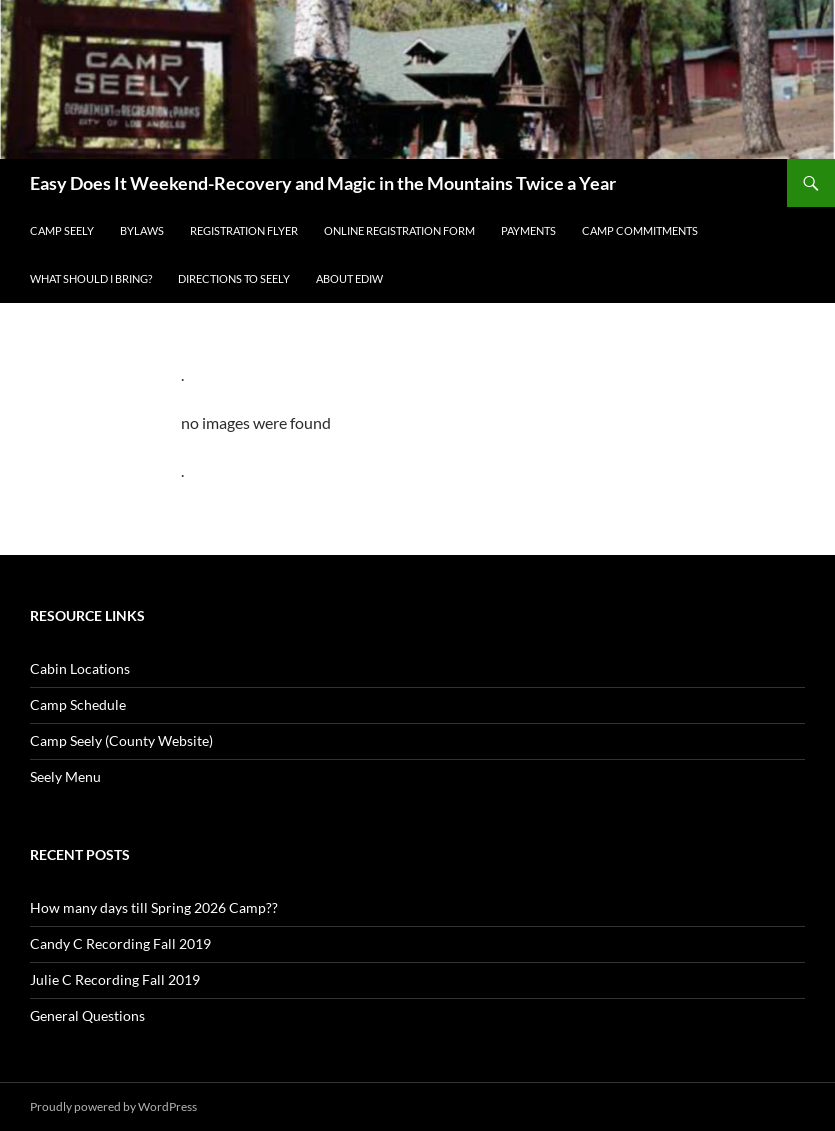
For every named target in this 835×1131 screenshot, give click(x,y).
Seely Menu (65, 776)
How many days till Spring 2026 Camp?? (154, 907)
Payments (528, 230)
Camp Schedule (78, 704)
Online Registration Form (399, 230)
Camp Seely (62, 230)
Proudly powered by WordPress (113, 1106)
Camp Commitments (640, 230)
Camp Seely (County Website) (121, 740)
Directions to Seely (234, 278)
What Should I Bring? (91, 278)
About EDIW (349, 278)
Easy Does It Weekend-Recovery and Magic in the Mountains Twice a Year (323, 183)
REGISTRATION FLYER (244, 230)
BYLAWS (142, 230)
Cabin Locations (80, 668)
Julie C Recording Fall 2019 (115, 979)
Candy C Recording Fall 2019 (120, 943)
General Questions (87, 1015)
